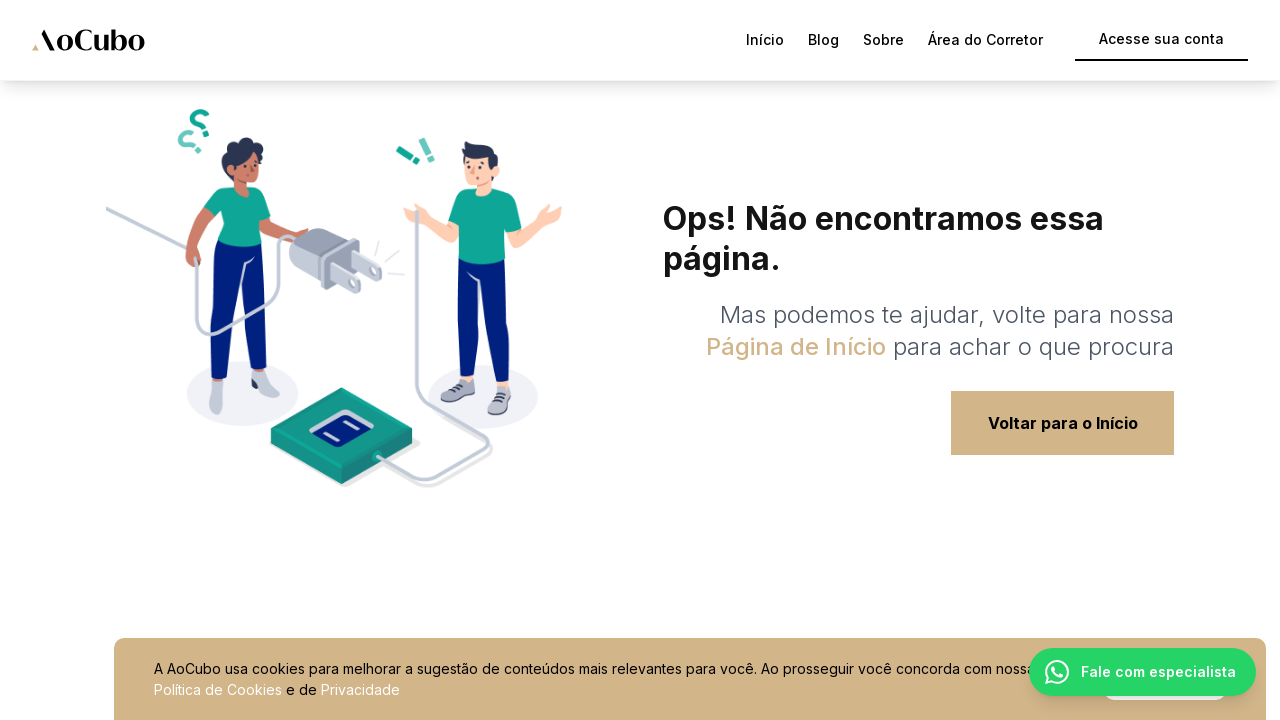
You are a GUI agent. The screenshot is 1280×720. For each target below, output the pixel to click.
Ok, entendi (1165, 679)
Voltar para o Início (1063, 423)
